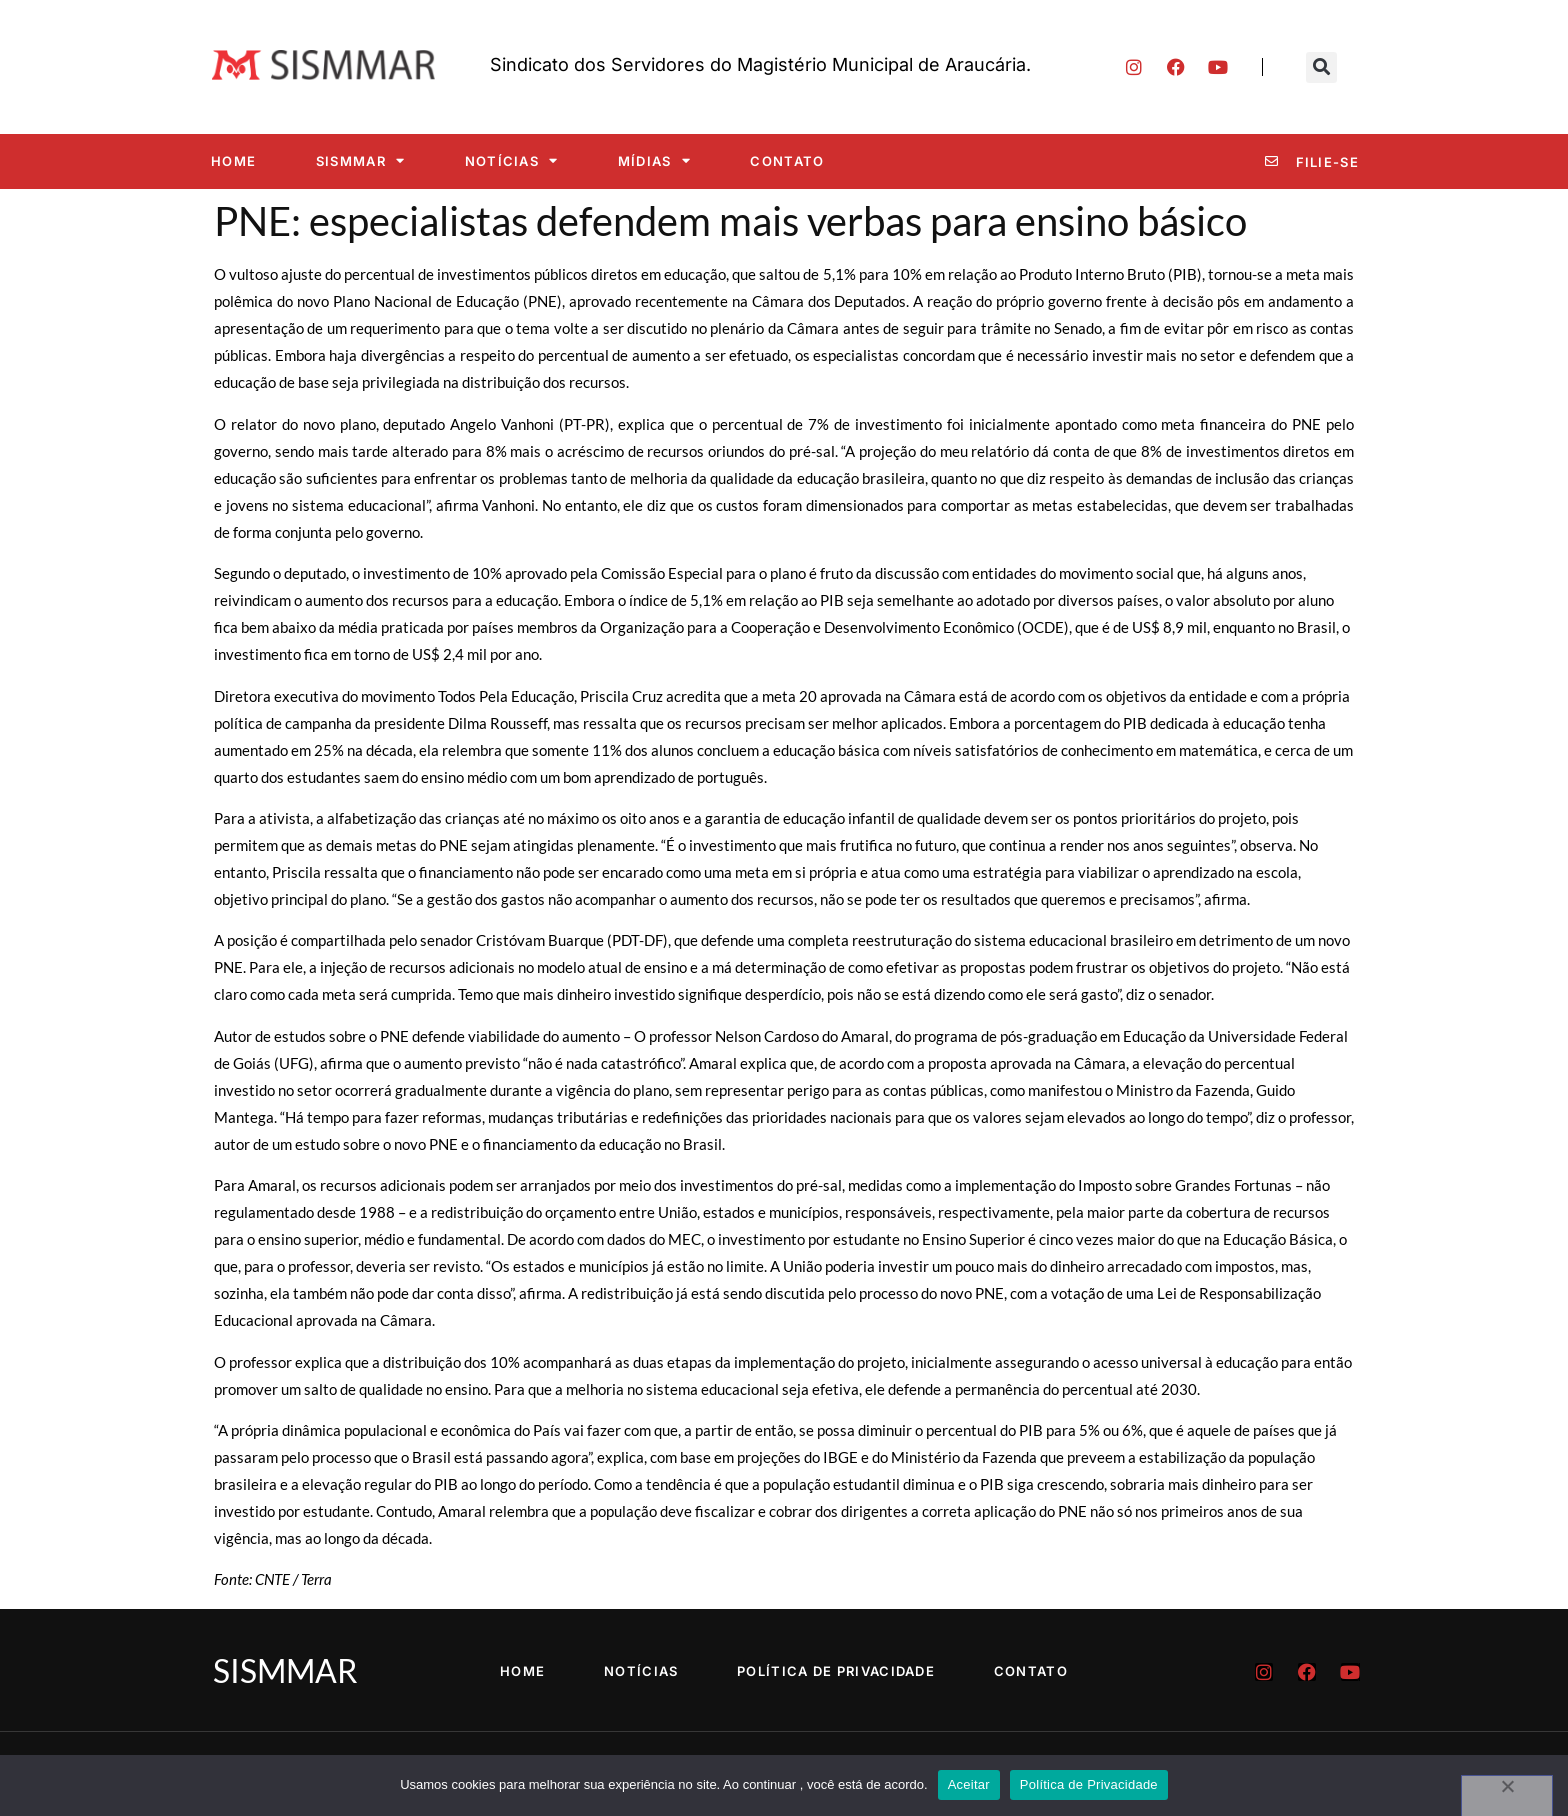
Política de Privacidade (837, 1671)
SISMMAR (360, 160)
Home (233, 161)
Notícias (512, 160)
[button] (1321, 67)
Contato (787, 161)
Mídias (654, 160)
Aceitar (969, 1784)
